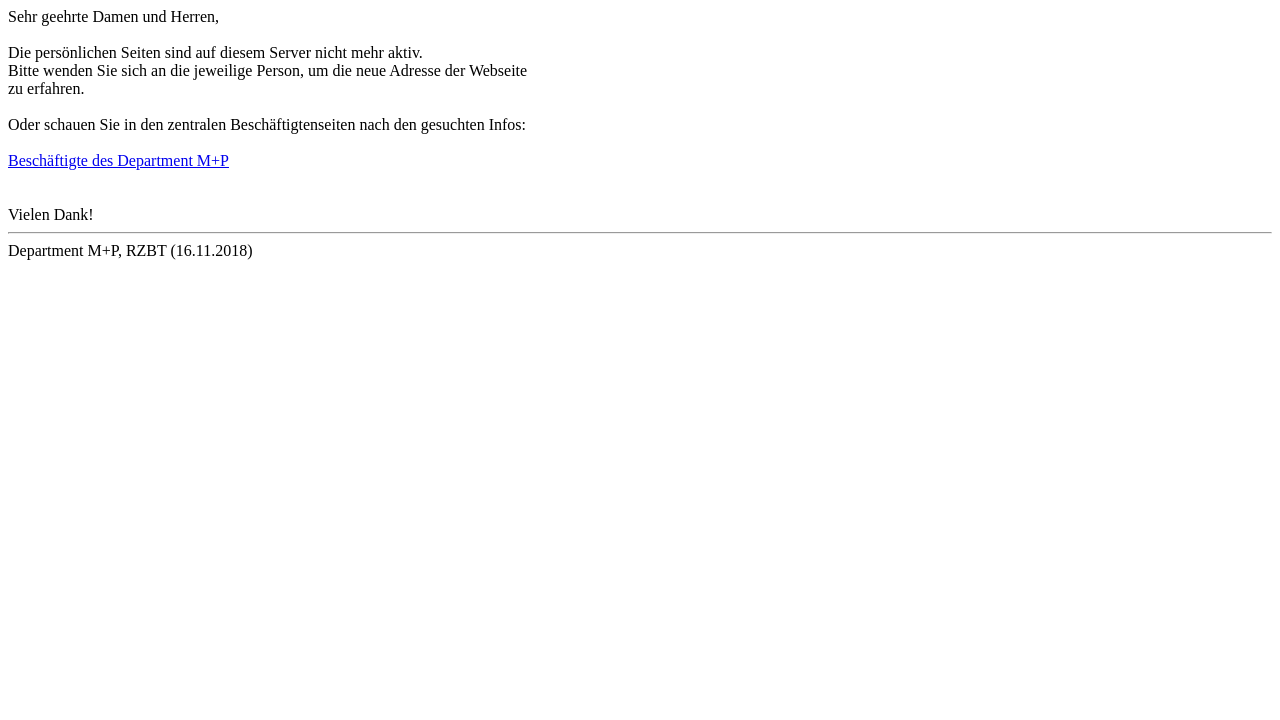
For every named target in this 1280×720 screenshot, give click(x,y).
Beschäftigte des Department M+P (118, 160)
